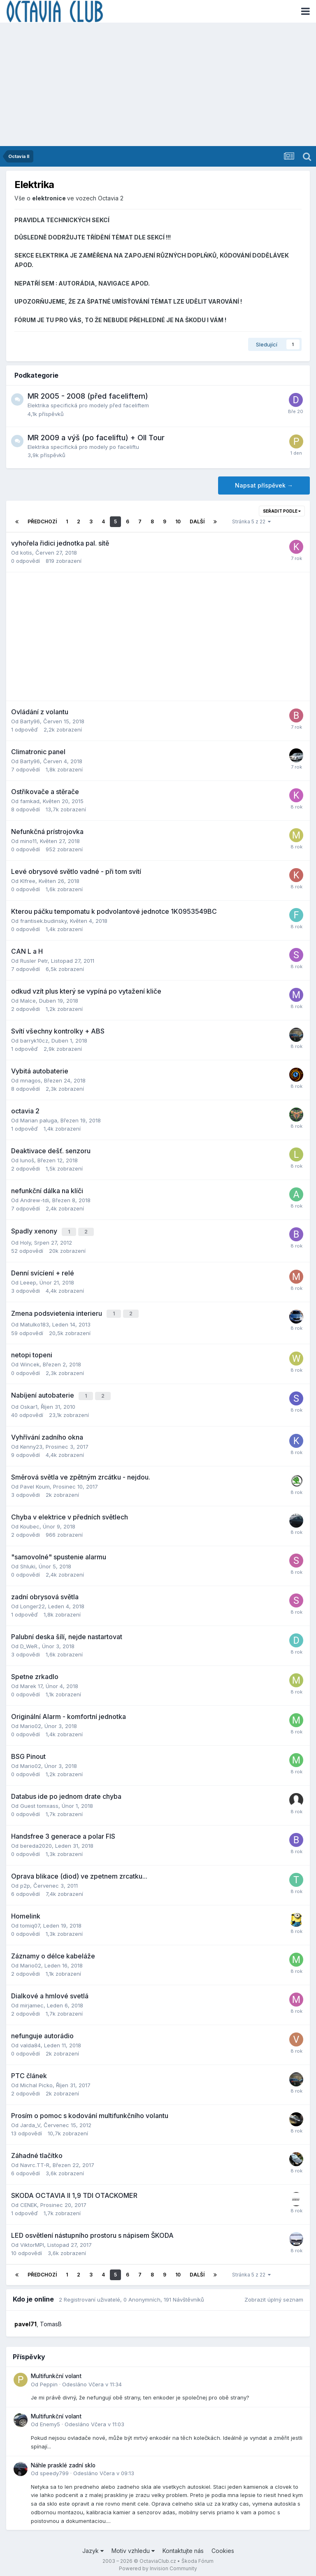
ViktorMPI (32, 2240)
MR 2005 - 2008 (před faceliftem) (88, 396)
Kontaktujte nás (183, 2546)
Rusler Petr (34, 960)
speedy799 (54, 2468)
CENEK (28, 2200)
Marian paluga (38, 1120)
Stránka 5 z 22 (251, 521)
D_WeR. (29, 1641)
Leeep (28, 1281)
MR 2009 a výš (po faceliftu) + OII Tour (96, 437)
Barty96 (30, 721)
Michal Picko (36, 2080)
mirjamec (32, 2001)
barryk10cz (34, 1040)
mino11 (28, 841)
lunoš (27, 1160)
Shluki (27, 1562)
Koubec (30, 1522)
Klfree (27, 881)
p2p (25, 1881)
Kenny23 (31, 1442)
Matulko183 (34, 1321)
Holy (25, 1241)
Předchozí (42, 521)
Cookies (222, 2546)
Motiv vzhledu (133, 2546)
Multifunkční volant (56, 2372)
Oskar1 (28, 1402)
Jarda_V (30, 2120)
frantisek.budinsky (43, 921)
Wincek (30, 1361)
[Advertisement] (158, 84)
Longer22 (32, 1601)
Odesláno (92, 2379)
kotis (26, 552)
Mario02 (30, 1721)
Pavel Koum (35, 1482)
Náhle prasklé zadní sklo (63, 2461)
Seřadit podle (282, 511)
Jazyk (93, 2546)
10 (178, 521)
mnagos (30, 1080)
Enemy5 (50, 2420)
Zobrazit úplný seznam (273, 2295)
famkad (30, 801)
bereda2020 (36, 1841)
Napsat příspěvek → (264, 485)
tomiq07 (30, 1921)
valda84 (30, 2040)
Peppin (49, 2379)
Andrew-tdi (34, 1200)
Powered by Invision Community (158, 2564)
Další (197, 521)
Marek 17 (31, 1681)
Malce (28, 1000)
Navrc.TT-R (34, 2160)
